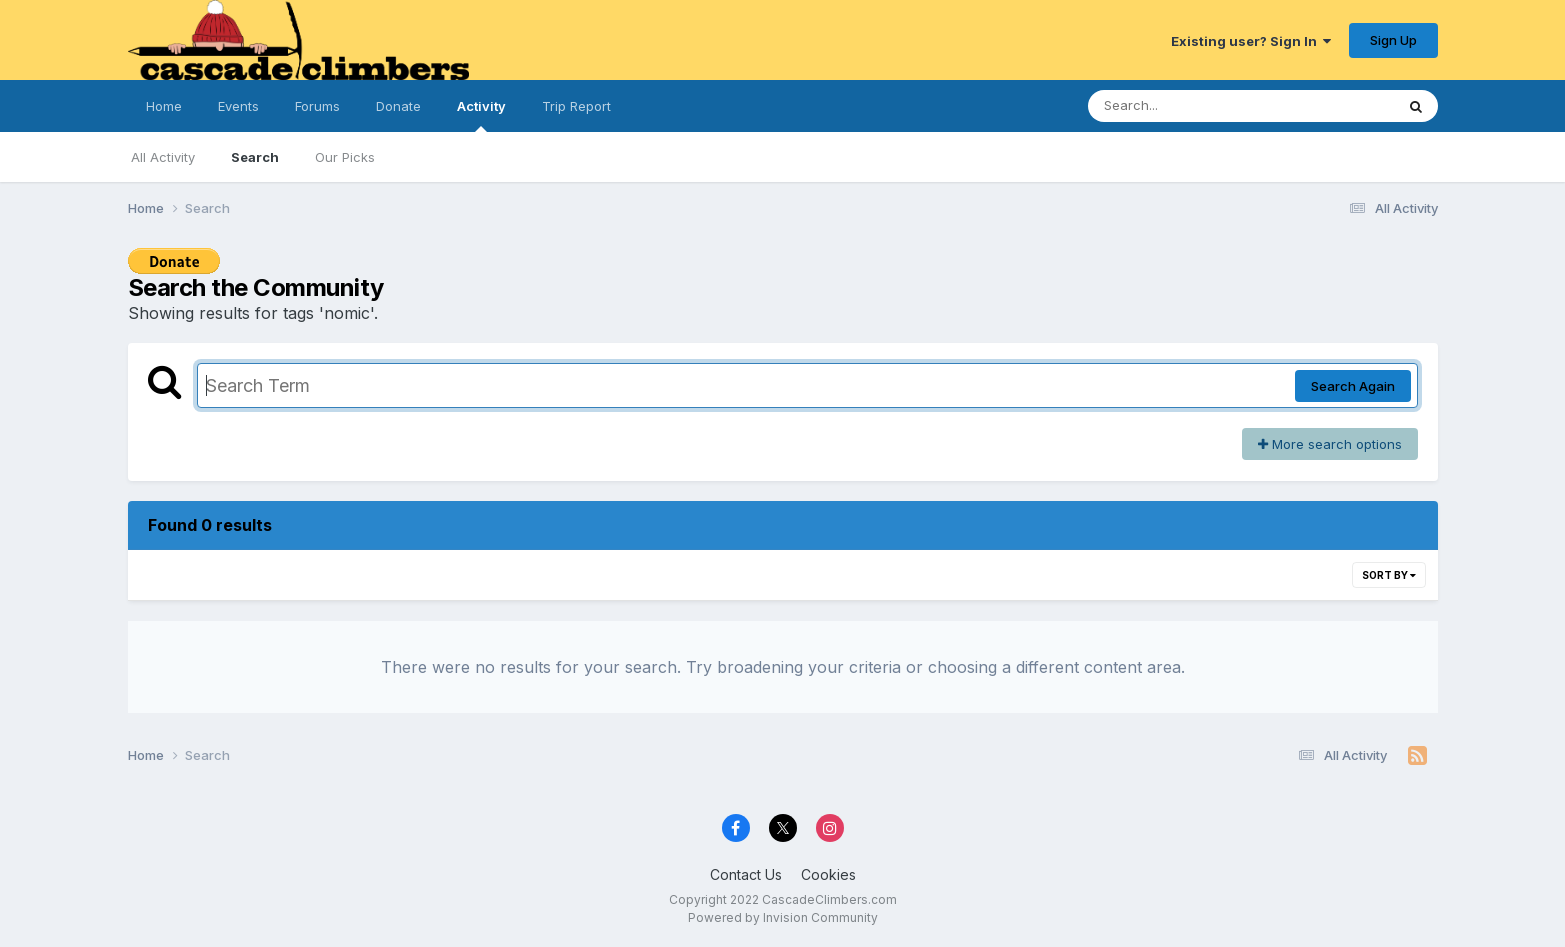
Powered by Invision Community (783, 917)
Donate (398, 106)
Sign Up (1393, 40)
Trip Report (576, 106)
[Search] (1186, 106)
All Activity (163, 157)
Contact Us (746, 874)
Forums (317, 106)
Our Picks (345, 157)
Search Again (1353, 386)
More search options (1330, 444)
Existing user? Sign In (1251, 41)
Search (255, 157)
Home (164, 106)
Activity (481, 115)
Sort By (1389, 575)
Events (238, 106)
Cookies (828, 874)
